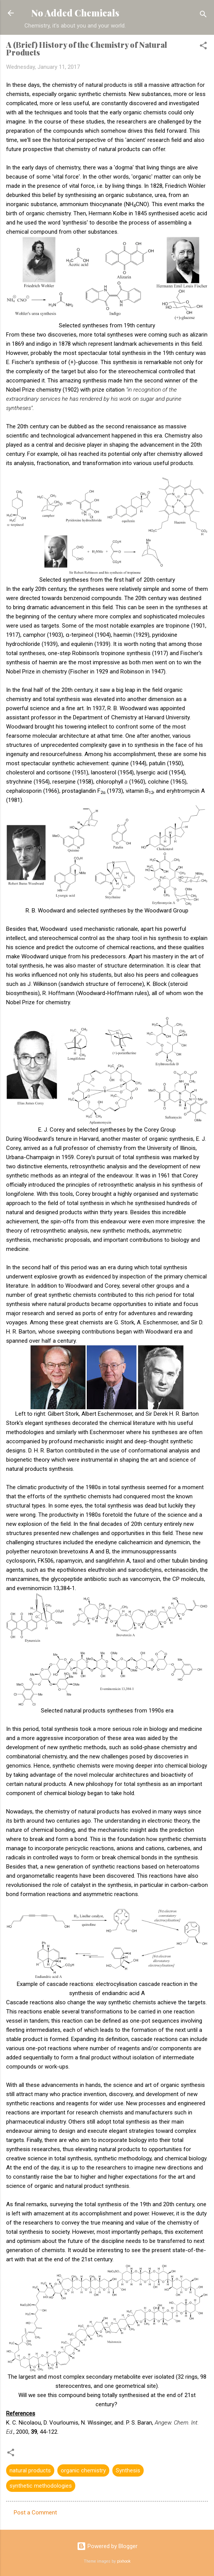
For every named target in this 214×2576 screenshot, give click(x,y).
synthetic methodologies (41, 2485)
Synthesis (128, 2470)
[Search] (203, 15)
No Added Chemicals (75, 13)
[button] (203, 47)
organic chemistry (83, 2470)
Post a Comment (35, 2512)
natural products (30, 2470)
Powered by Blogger (107, 2546)
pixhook (124, 2561)
